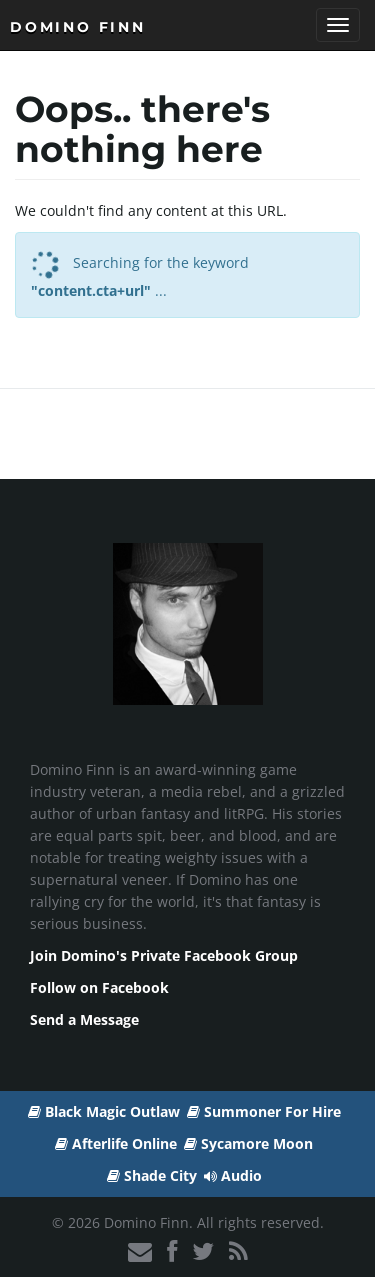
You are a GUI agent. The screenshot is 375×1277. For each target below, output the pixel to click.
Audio (233, 1175)
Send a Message (84, 1019)
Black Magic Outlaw (104, 1111)
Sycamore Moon (248, 1143)
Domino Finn (78, 27)
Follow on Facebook (99, 987)
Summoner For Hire (264, 1111)
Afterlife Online (116, 1143)
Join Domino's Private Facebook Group (164, 955)
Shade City (152, 1175)
